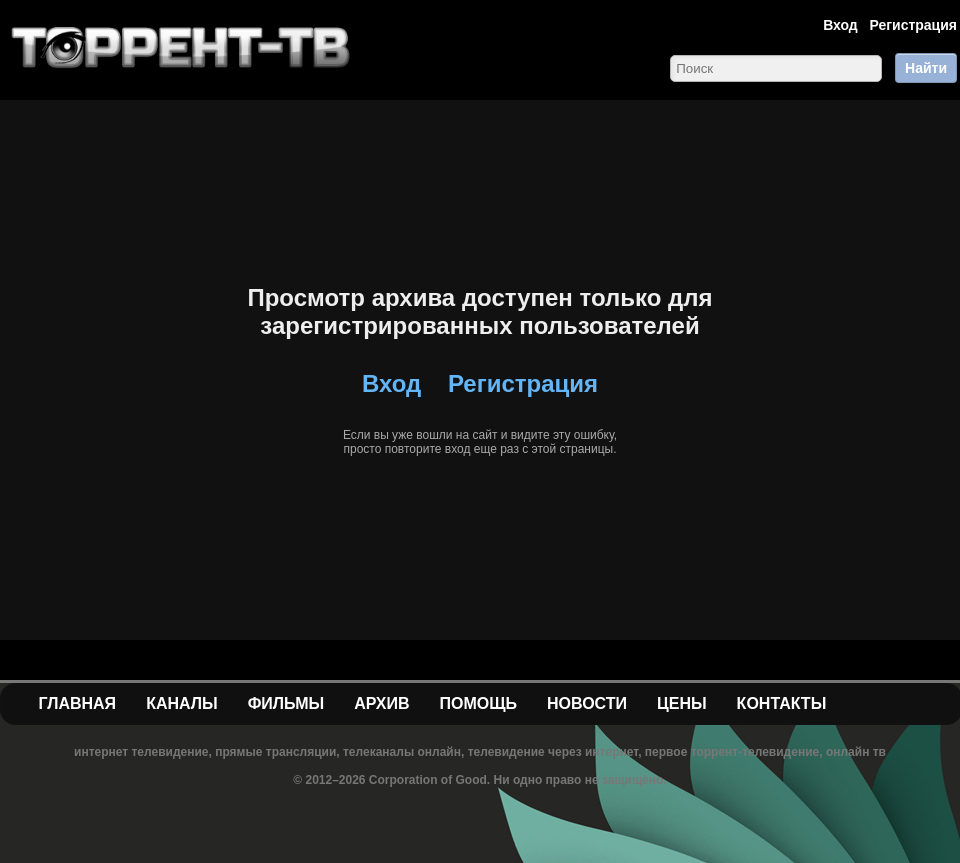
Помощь (478, 703)
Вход (840, 25)
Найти (926, 68)
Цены (682, 703)
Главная (78, 703)
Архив (381, 703)
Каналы (182, 703)
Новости (587, 703)
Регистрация (913, 25)
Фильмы (286, 703)
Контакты (782, 703)
